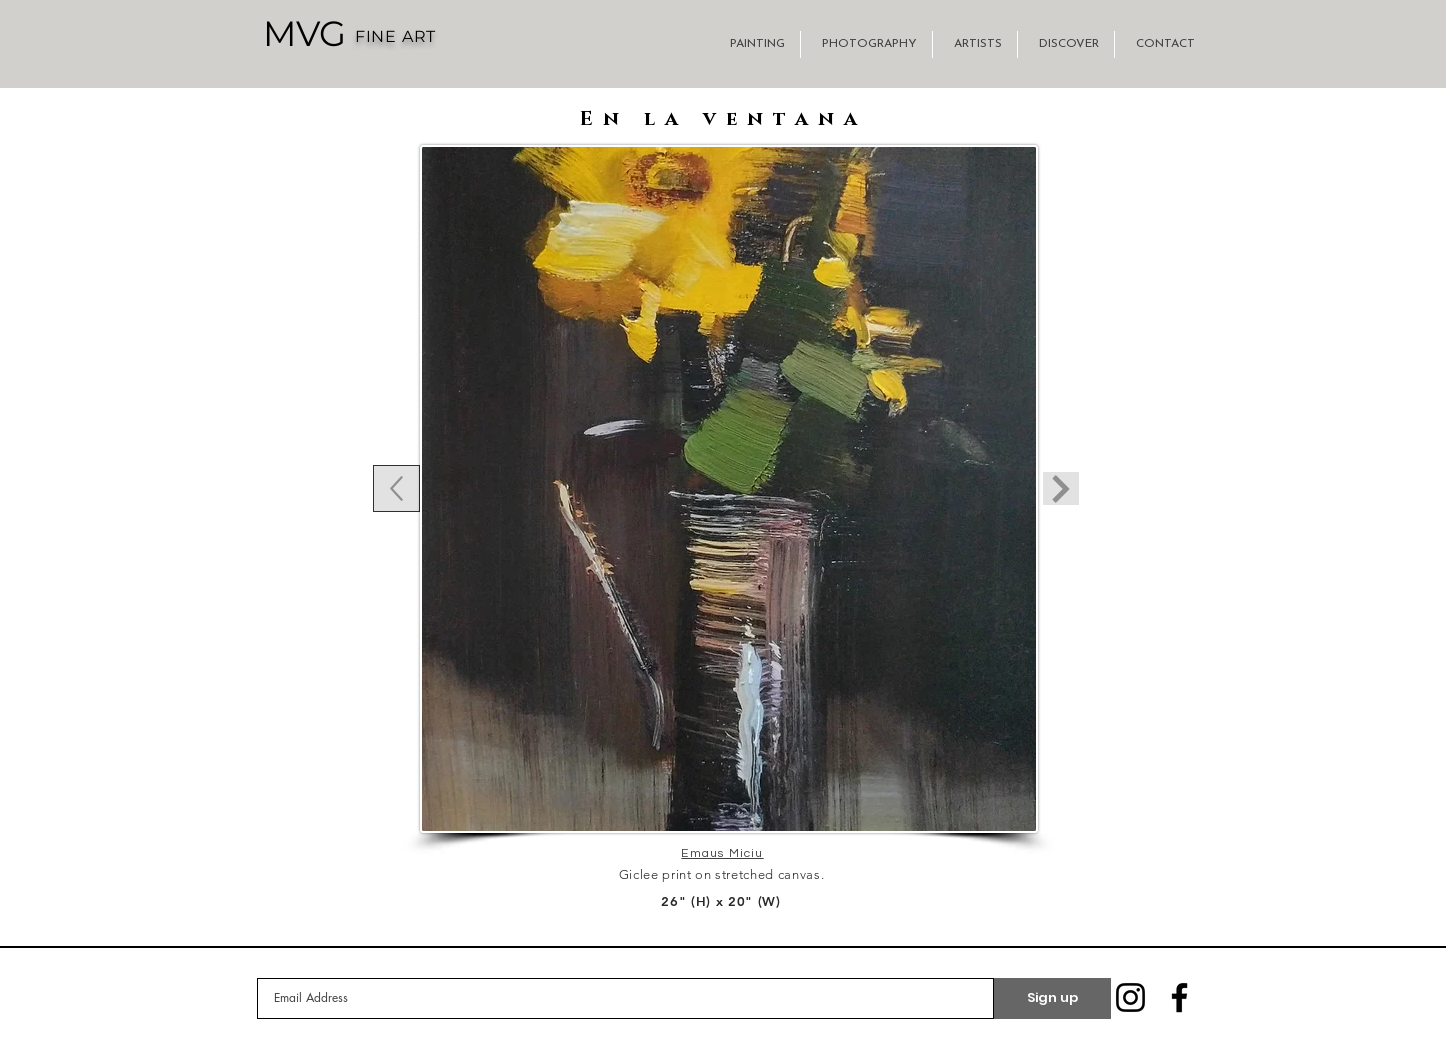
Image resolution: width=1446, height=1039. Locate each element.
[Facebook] (1179, 997)
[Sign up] (1052, 998)
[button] (754, 44)
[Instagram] (1130, 997)
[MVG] (304, 33)
